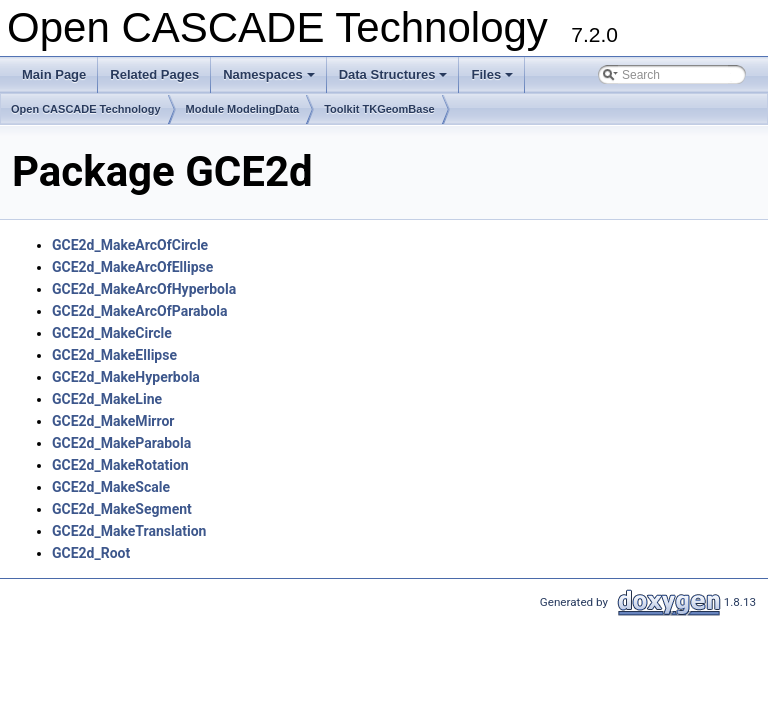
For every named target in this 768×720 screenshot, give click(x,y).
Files (493, 80)
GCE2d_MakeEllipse (114, 355)
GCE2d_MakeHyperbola (126, 377)
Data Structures (395, 80)
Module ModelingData (243, 109)
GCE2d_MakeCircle (112, 333)
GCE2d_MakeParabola (121, 443)
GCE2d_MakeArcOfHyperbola (144, 289)
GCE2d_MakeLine (107, 399)
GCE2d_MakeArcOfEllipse (132, 267)
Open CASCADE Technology (86, 109)
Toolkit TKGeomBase (379, 109)
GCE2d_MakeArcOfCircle (130, 245)
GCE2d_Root (91, 553)
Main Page (54, 74)
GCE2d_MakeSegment (122, 509)
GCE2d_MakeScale (111, 487)
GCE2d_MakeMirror (113, 421)
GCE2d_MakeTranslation (129, 531)
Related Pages (154, 74)
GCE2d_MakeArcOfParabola (140, 311)
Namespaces (270, 80)
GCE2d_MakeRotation (120, 465)
